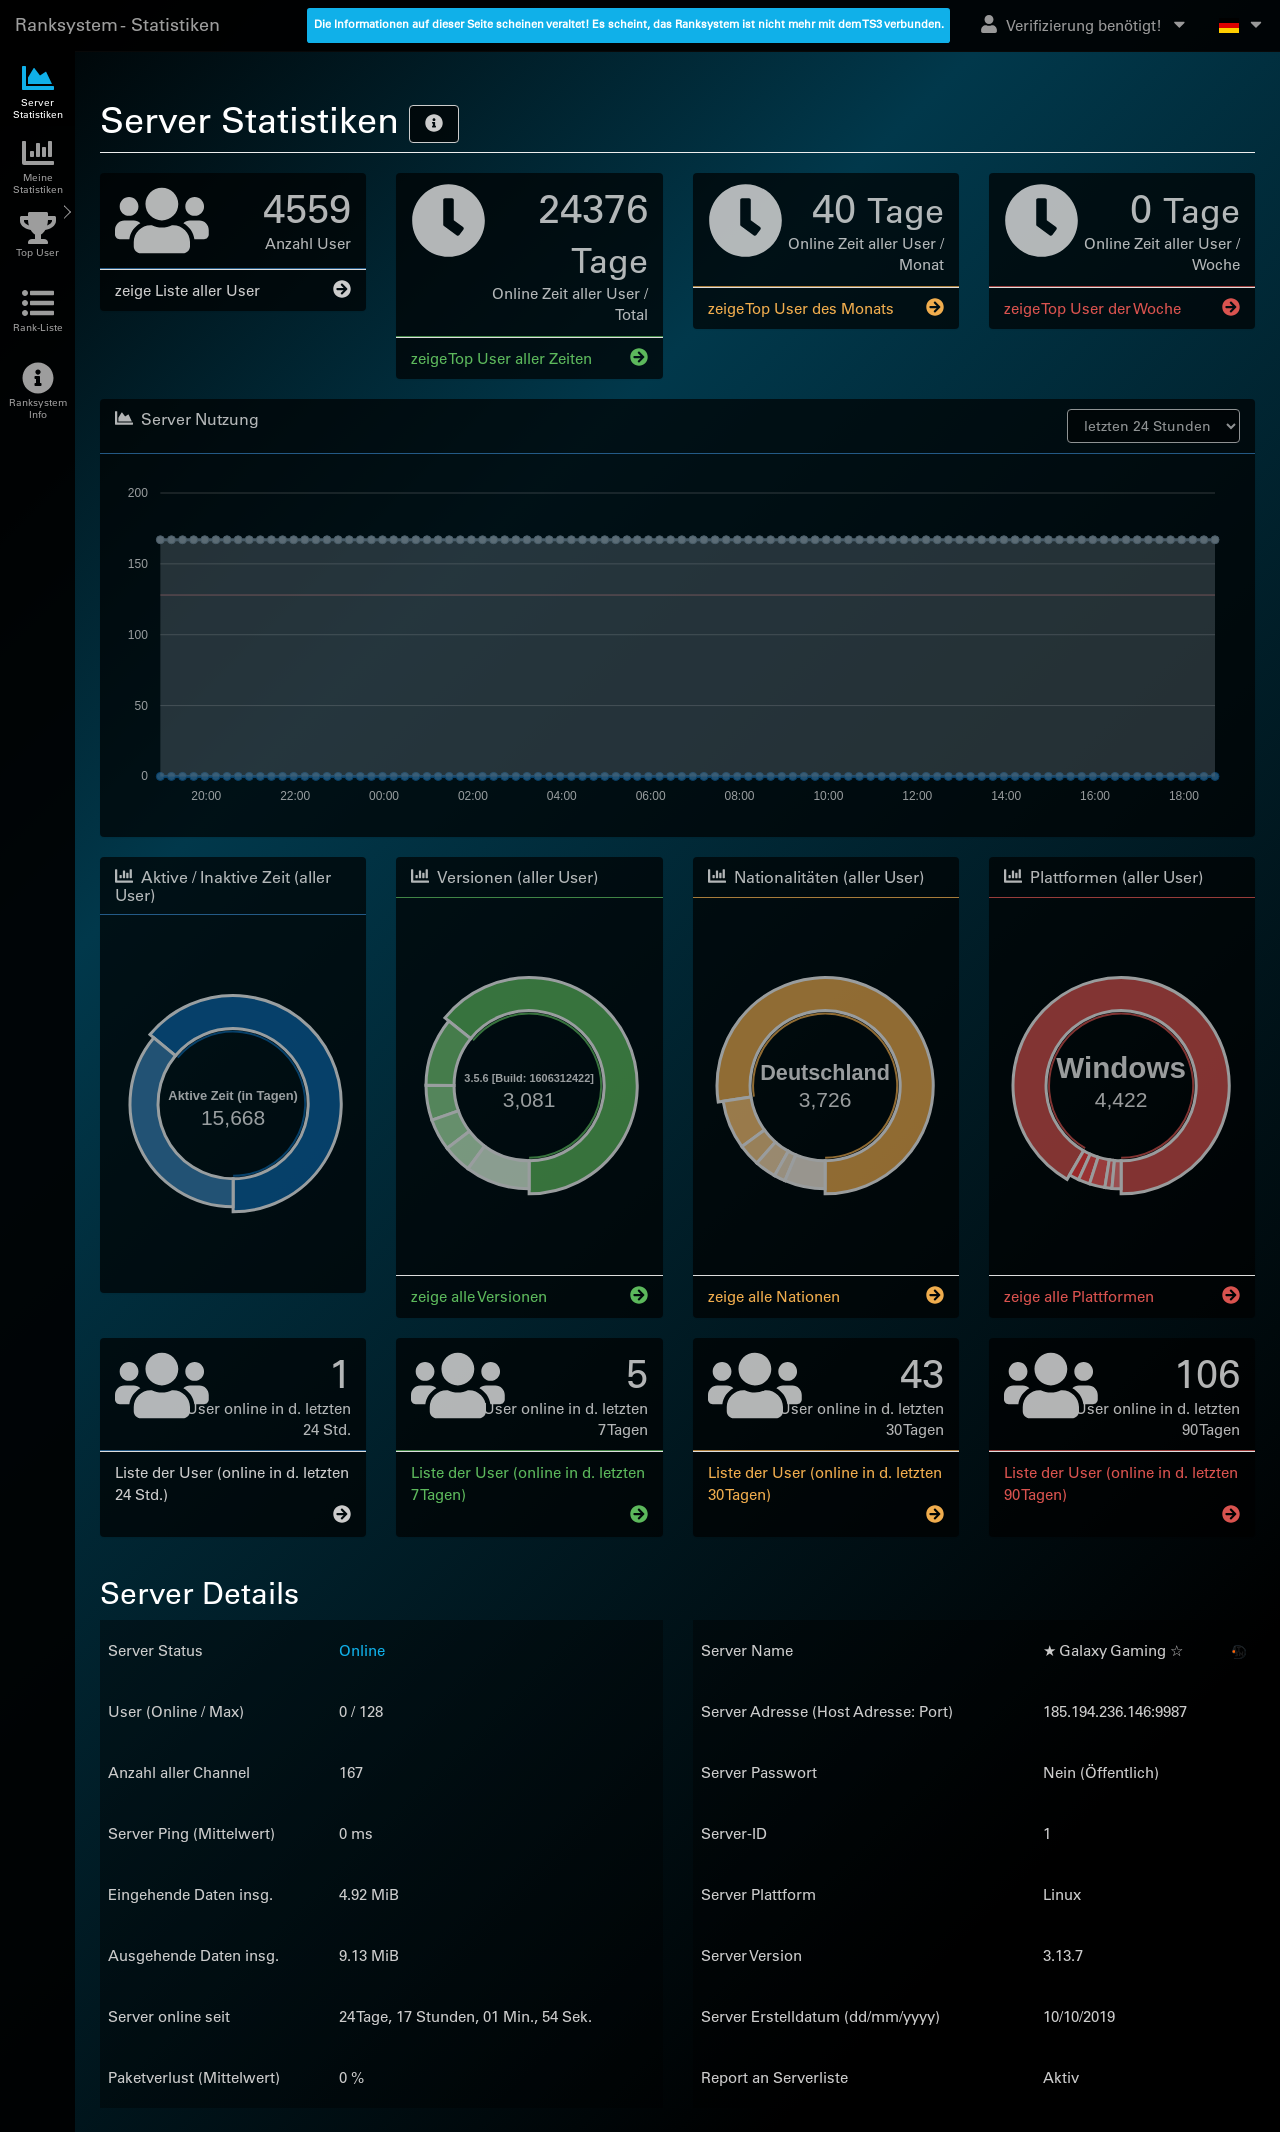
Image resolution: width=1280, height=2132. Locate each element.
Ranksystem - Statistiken (117, 24)
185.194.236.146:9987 (1115, 1709)
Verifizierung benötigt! (1084, 25)
